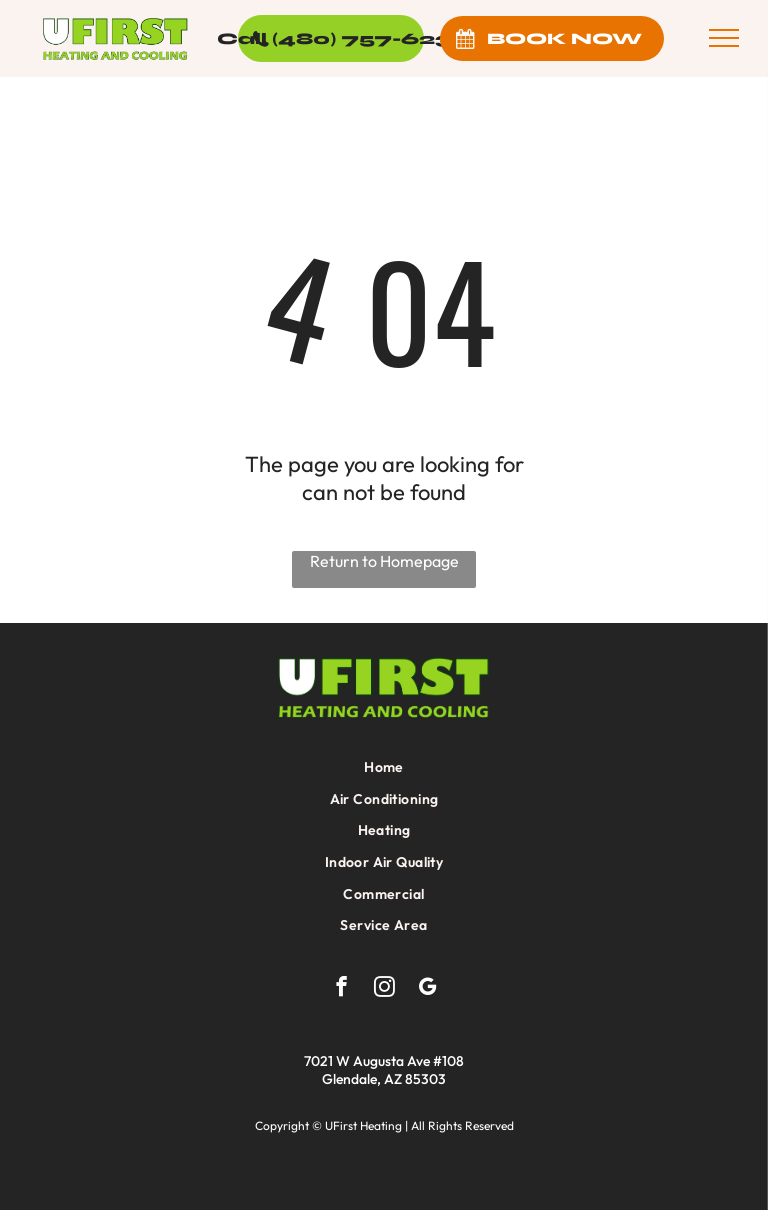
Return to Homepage (384, 561)
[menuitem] (384, 767)
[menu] (724, 38)
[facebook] (341, 989)
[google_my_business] (427, 989)
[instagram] (384, 989)
